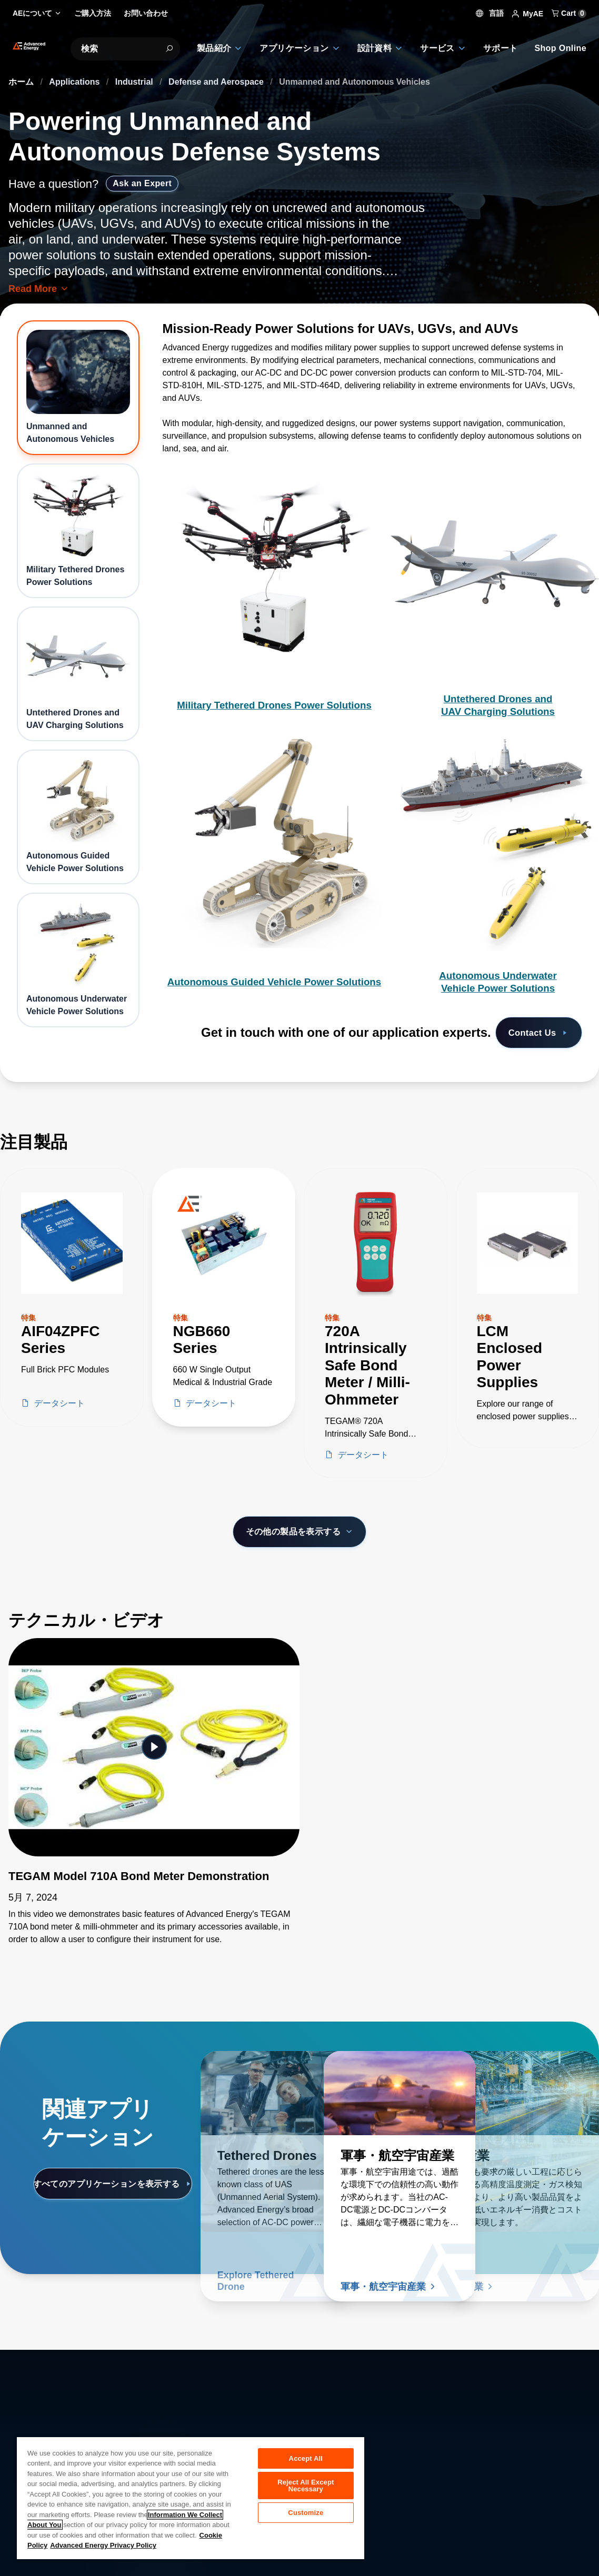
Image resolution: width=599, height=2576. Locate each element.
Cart (569, 13)
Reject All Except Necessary (305, 2487)
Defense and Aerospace (217, 81)
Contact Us (534, 1032)
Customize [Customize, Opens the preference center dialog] (305, 2517)
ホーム (22, 81)
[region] (190, 2497)
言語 (490, 13)
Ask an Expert (142, 183)
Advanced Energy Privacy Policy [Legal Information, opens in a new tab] (103, 2545)
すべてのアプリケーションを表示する (113, 2183)
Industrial (135, 81)
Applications (75, 81)
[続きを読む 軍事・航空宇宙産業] (399, 2093)
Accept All (306, 2458)
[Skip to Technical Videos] (8, 1603)
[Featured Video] (154, 1747)
